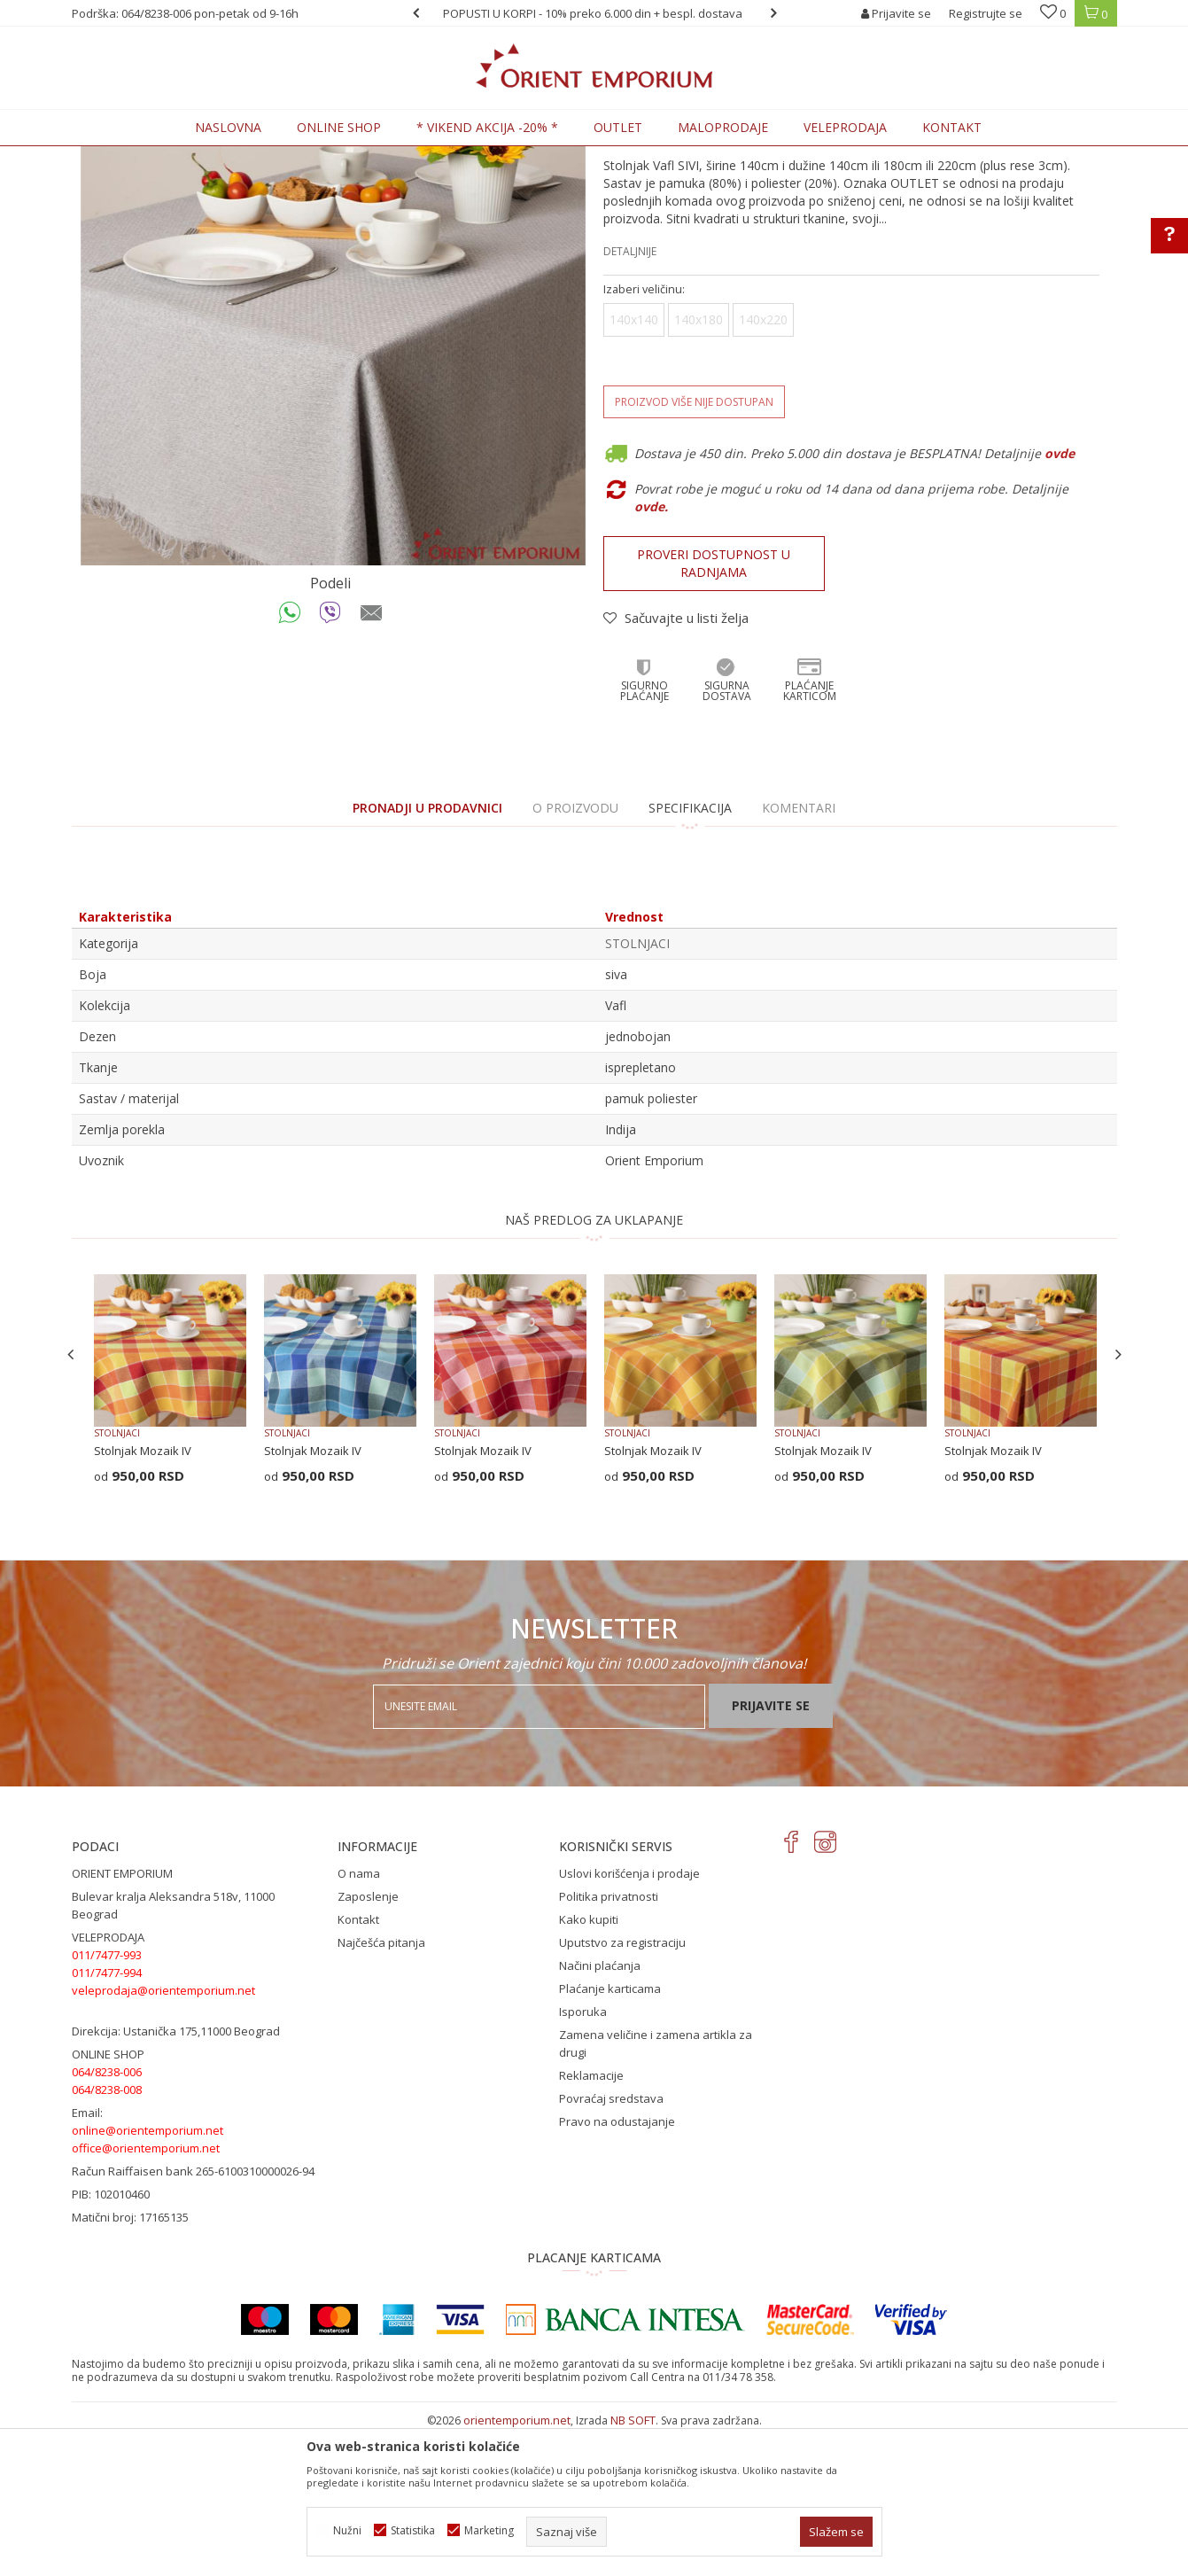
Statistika (413, 2530)
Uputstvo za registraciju (622, 2089)
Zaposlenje (368, 2043)
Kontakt (358, 2066)
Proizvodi (195, 156)
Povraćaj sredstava (611, 2245)
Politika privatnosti (608, 2043)
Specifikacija (690, 954)
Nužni (347, 2530)
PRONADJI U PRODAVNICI (427, 954)
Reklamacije (591, 2222)
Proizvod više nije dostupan (694, 548)
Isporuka (583, 2158)
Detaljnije (629, 397)
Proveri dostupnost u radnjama (713, 709)
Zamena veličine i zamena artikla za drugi (655, 2189)
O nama (359, 2019)
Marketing (489, 2530)
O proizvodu (575, 954)
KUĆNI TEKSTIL (267, 156)
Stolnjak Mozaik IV (142, 1597)
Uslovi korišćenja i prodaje (629, 2019)
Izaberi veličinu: (644, 435)
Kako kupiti (588, 2066)
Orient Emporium (115, 156)
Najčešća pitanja (381, 2089)
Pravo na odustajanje (617, 2268)
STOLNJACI (342, 156)
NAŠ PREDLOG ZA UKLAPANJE (594, 1366)
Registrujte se (985, 13)
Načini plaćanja (600, 2112)
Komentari (798, 954)
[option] (594, 13)
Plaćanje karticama (610, 2135)
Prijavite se (771, 1851)
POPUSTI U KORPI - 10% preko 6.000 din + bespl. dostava (592, 13)
